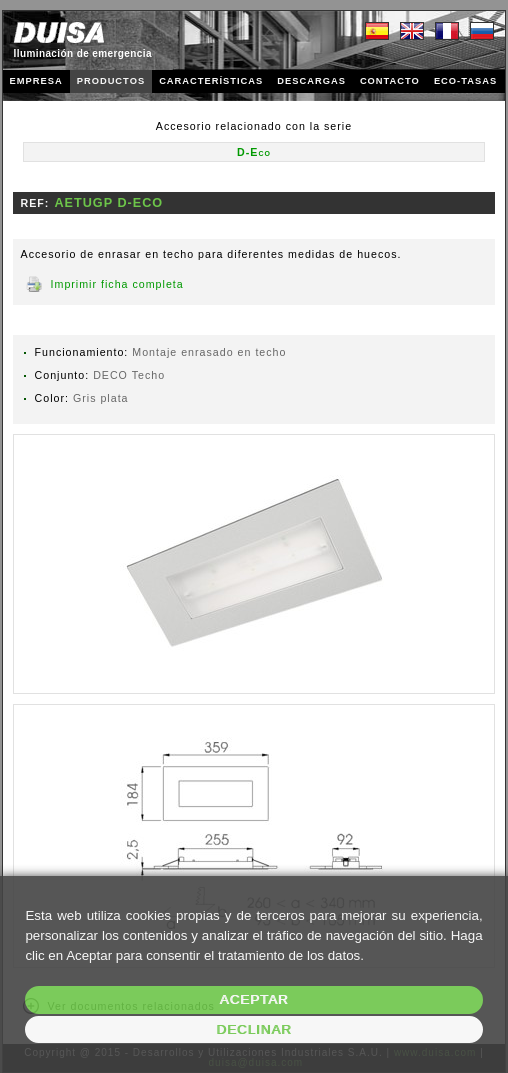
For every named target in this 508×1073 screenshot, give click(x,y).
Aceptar (254, 999)
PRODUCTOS (111, 81)
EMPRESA (36, 81)
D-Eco (254, 152)
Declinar (253, 1029)
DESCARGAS (311, 81)
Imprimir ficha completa (117, 284)
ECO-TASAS (465, 81)
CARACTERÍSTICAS (211, 81)
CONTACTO (390, 81)
